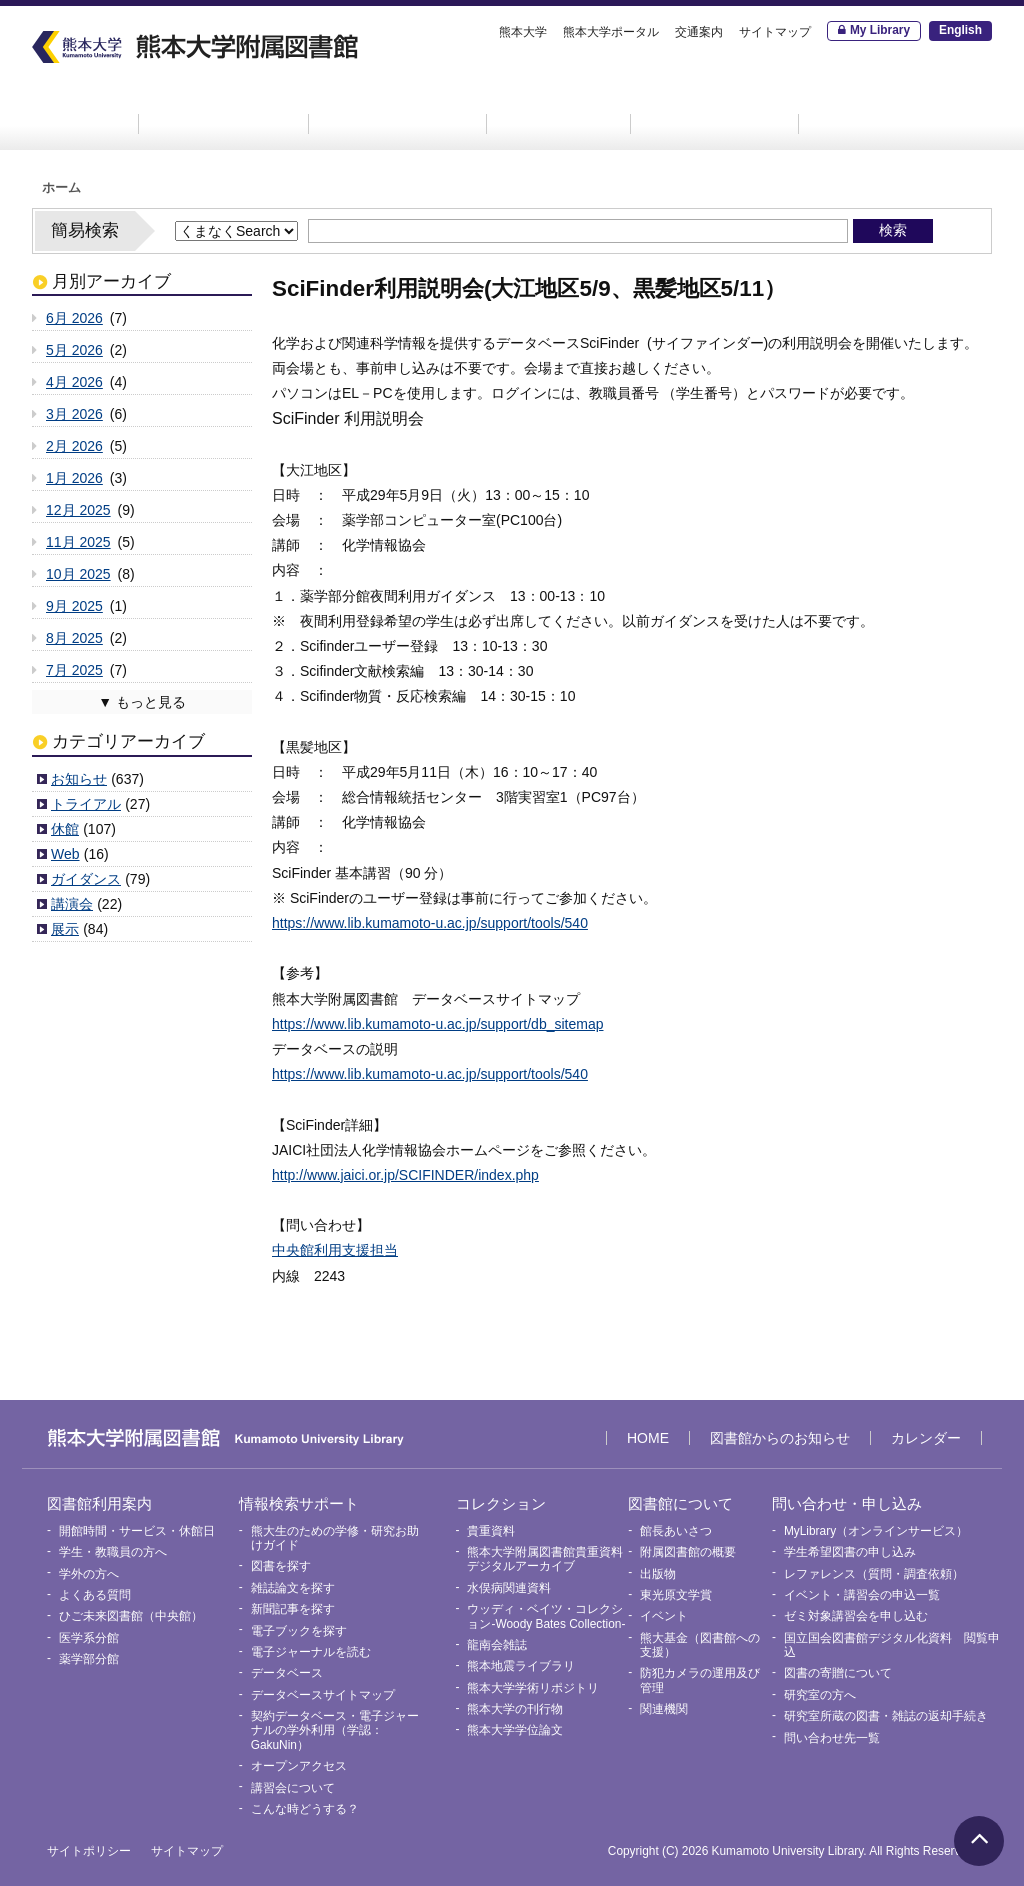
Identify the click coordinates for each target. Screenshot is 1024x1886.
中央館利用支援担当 (335, 1250)
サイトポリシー (89, 1851)
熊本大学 (523, 32)
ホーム (61, 188)
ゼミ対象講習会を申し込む (856, 1616)
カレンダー (926, 1438)
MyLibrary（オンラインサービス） (876, 1531)
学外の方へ (89, 1574)
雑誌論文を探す (293, 1588)
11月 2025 (78, 542)
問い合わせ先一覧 (832, 1738)
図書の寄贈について (838, 1673)
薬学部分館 (89, 1659)
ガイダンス (86, 879)
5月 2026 (74, 350)
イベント (664, 1616)
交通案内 (699, 32)
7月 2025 (74, 670)
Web (65, 854)
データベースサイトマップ (323, 1695)
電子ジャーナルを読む (311, 1652)
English (960, 30)
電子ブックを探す (299, 1631)
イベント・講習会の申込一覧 (862, 1595)
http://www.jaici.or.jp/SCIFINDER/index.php (405, 1175)
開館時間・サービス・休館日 (137, 1531)
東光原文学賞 (676, 1595)
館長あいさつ (676, 1531)
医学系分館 (89, 1638)
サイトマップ (775, 32)
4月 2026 (74, 382)
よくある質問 (95, 1595)
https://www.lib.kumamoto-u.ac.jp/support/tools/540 (430, 923)
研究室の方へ (820, 1695)
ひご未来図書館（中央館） (131, 1616)
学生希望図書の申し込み (850, 1552)
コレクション (559, 106)
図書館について (715, 106)
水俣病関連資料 (509, 1588)
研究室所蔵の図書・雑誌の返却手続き (886, 1716)
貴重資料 (491, 1531)
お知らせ (79, 779)
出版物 (658, 1574)
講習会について (293, 1788)
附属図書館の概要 (688, 1552)
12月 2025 (78, 510)
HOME (82, 106)
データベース (287, 1673)
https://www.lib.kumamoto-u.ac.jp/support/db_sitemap (438, 1024)
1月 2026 (74, 478)
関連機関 (664, 1709)
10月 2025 (78, 574)
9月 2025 (74, 606)
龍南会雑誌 (497, 1645)
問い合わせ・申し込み (899, 106)
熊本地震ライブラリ (521, 1666)
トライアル (86, 804)
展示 (65, 929)
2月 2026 (74, 446)
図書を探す (281, 1566)
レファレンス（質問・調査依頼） (874, 1574)
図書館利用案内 (224, 106)
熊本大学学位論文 (515, 1730)
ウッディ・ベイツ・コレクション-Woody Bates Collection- (546, 1616)
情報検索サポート (398, 106)
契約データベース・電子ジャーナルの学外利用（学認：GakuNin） (335, 1730)
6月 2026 (74, 318)
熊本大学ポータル (611, 32)
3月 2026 (74, 414)
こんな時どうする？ (305, 1809)
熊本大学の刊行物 (515, 1709)
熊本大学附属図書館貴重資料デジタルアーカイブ (545, 1559)
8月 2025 (74, 638)
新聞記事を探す (293, 1609)
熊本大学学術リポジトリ (533, 1688)
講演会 (72, 904)
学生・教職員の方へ (113, 1552)
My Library (880, 30)
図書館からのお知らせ (780, 1438)
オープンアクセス (299, 1766)
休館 (65, 829)
